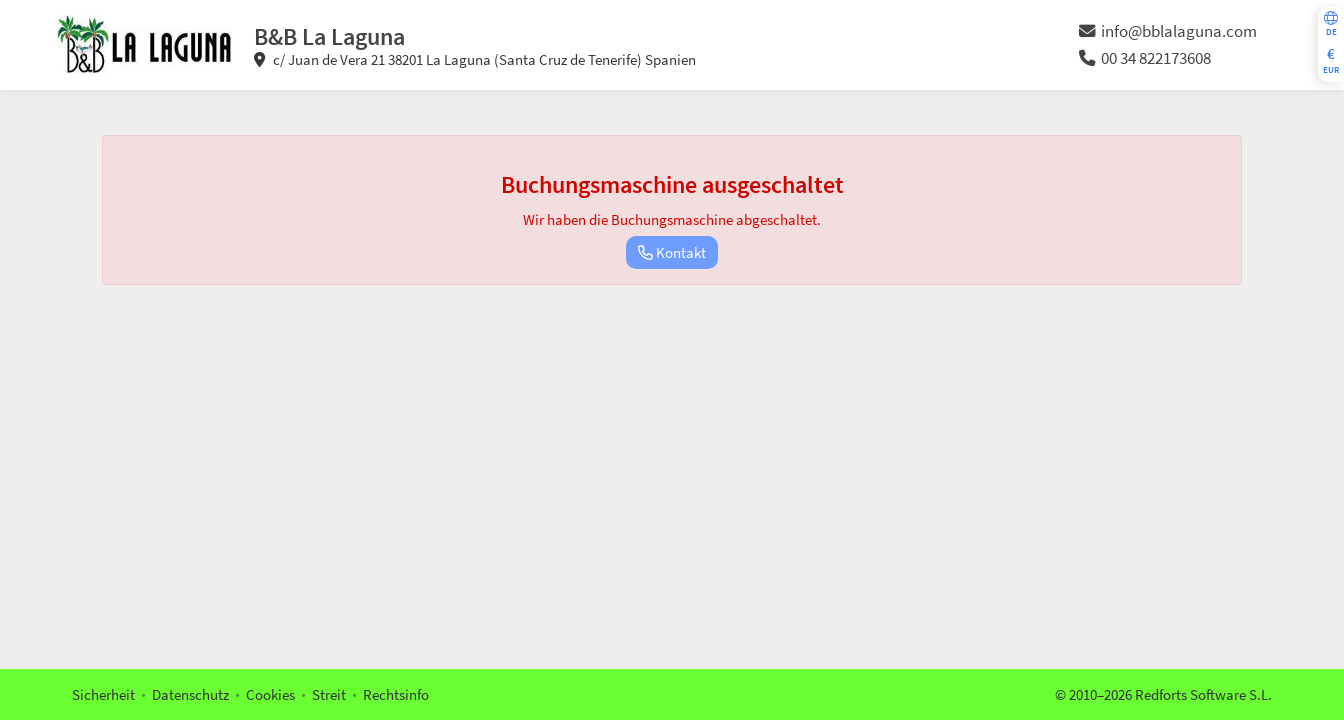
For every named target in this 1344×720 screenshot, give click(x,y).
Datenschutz (190, 694)
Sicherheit (103, 694)
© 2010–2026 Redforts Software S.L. (1163, 694)
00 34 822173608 (1145, 58)
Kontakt (672, 252)
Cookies (270, 694)
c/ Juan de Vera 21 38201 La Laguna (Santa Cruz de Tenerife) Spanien (475, 59)
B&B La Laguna (329, 36)
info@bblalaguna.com (1168, 31)
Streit (329, 694)
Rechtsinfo (396, 694)
